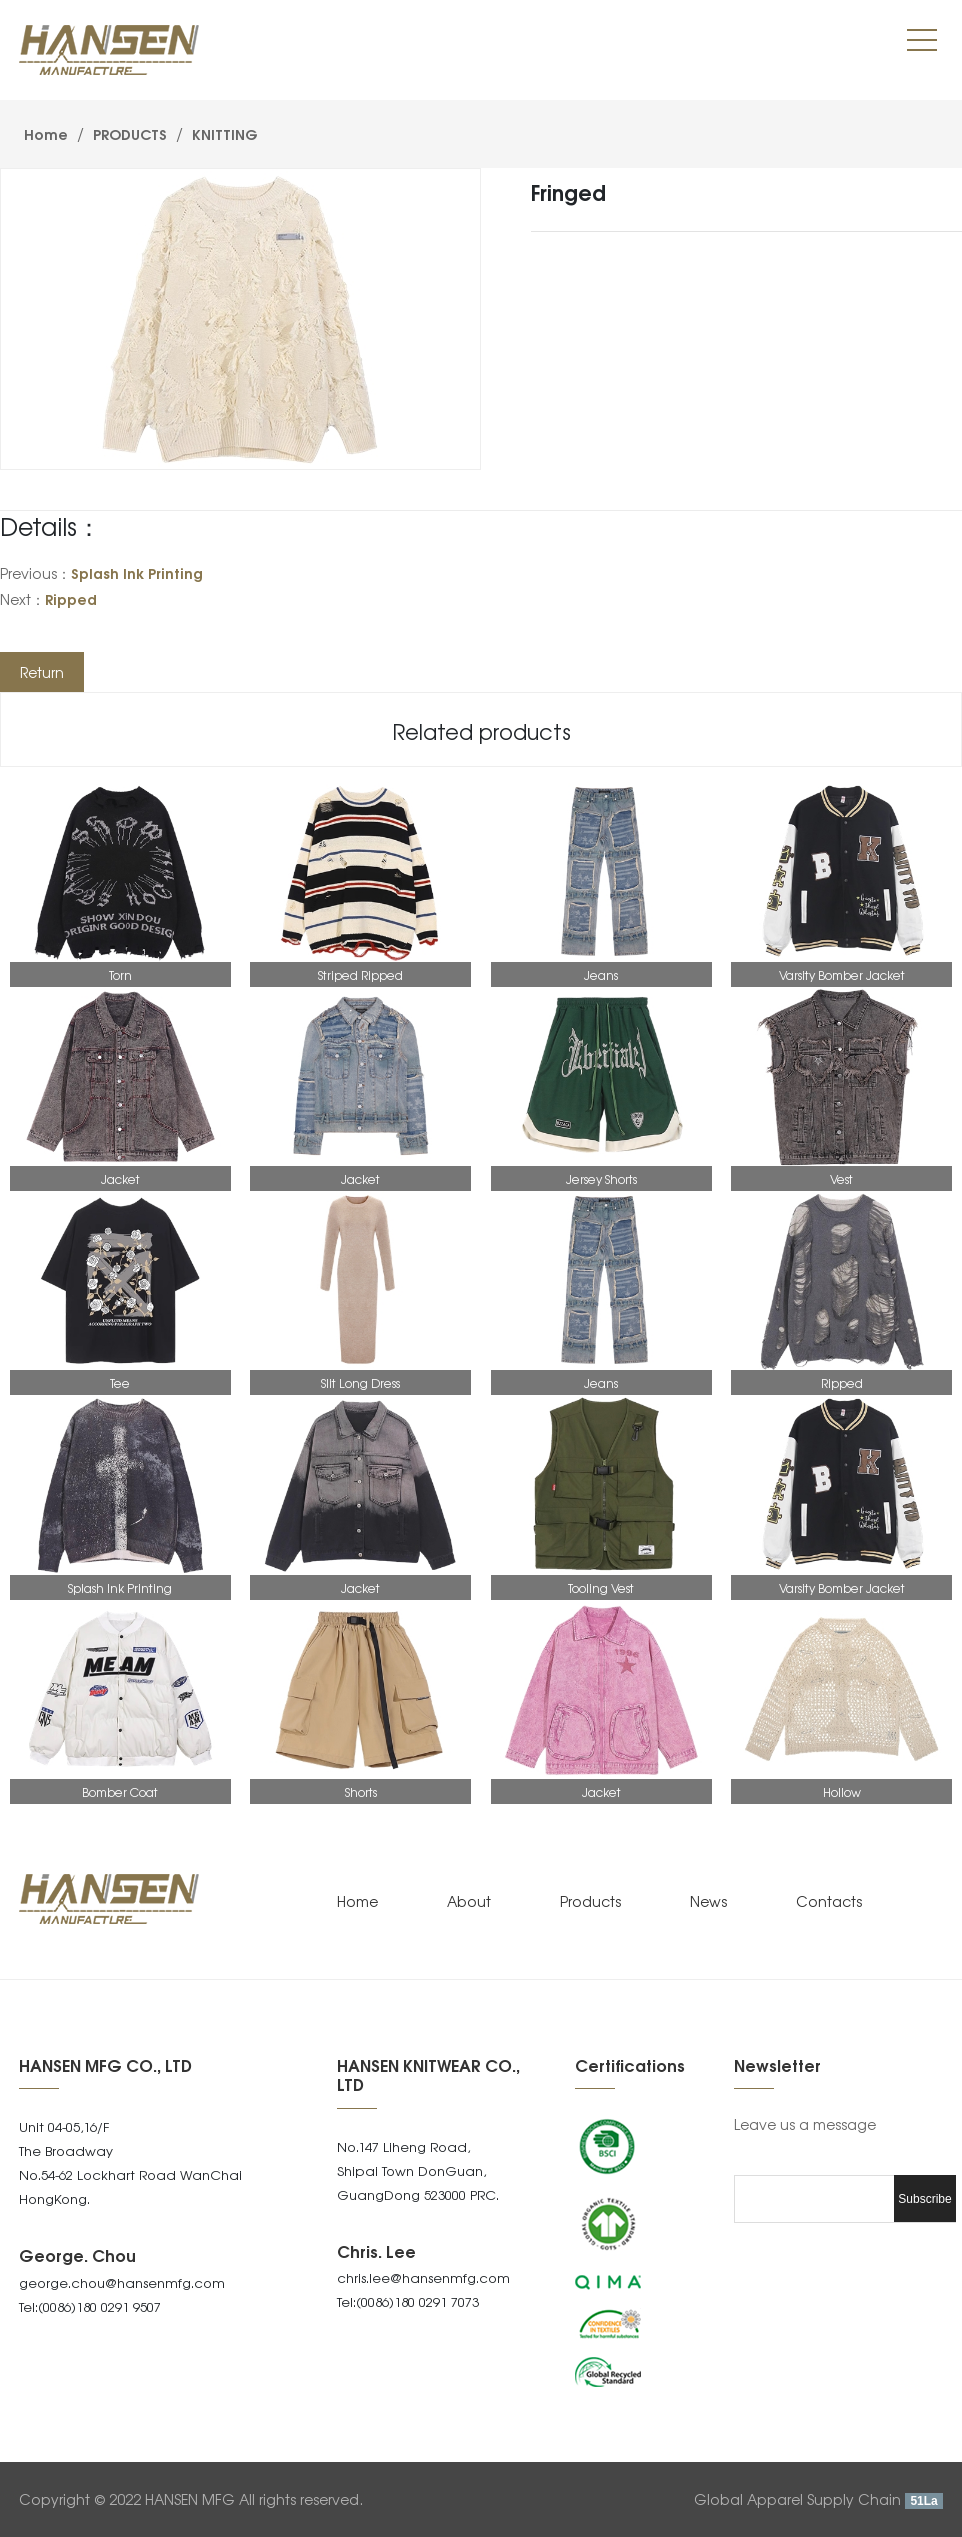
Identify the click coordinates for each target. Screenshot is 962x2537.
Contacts (829, 1901)
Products (590, 1901)
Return (42, 672)
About (469, 1901)
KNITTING (223, 133)
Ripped (71, 598)
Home (46, 133)
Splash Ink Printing (137, 572)
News (708, 1901)
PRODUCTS (130, 133)
